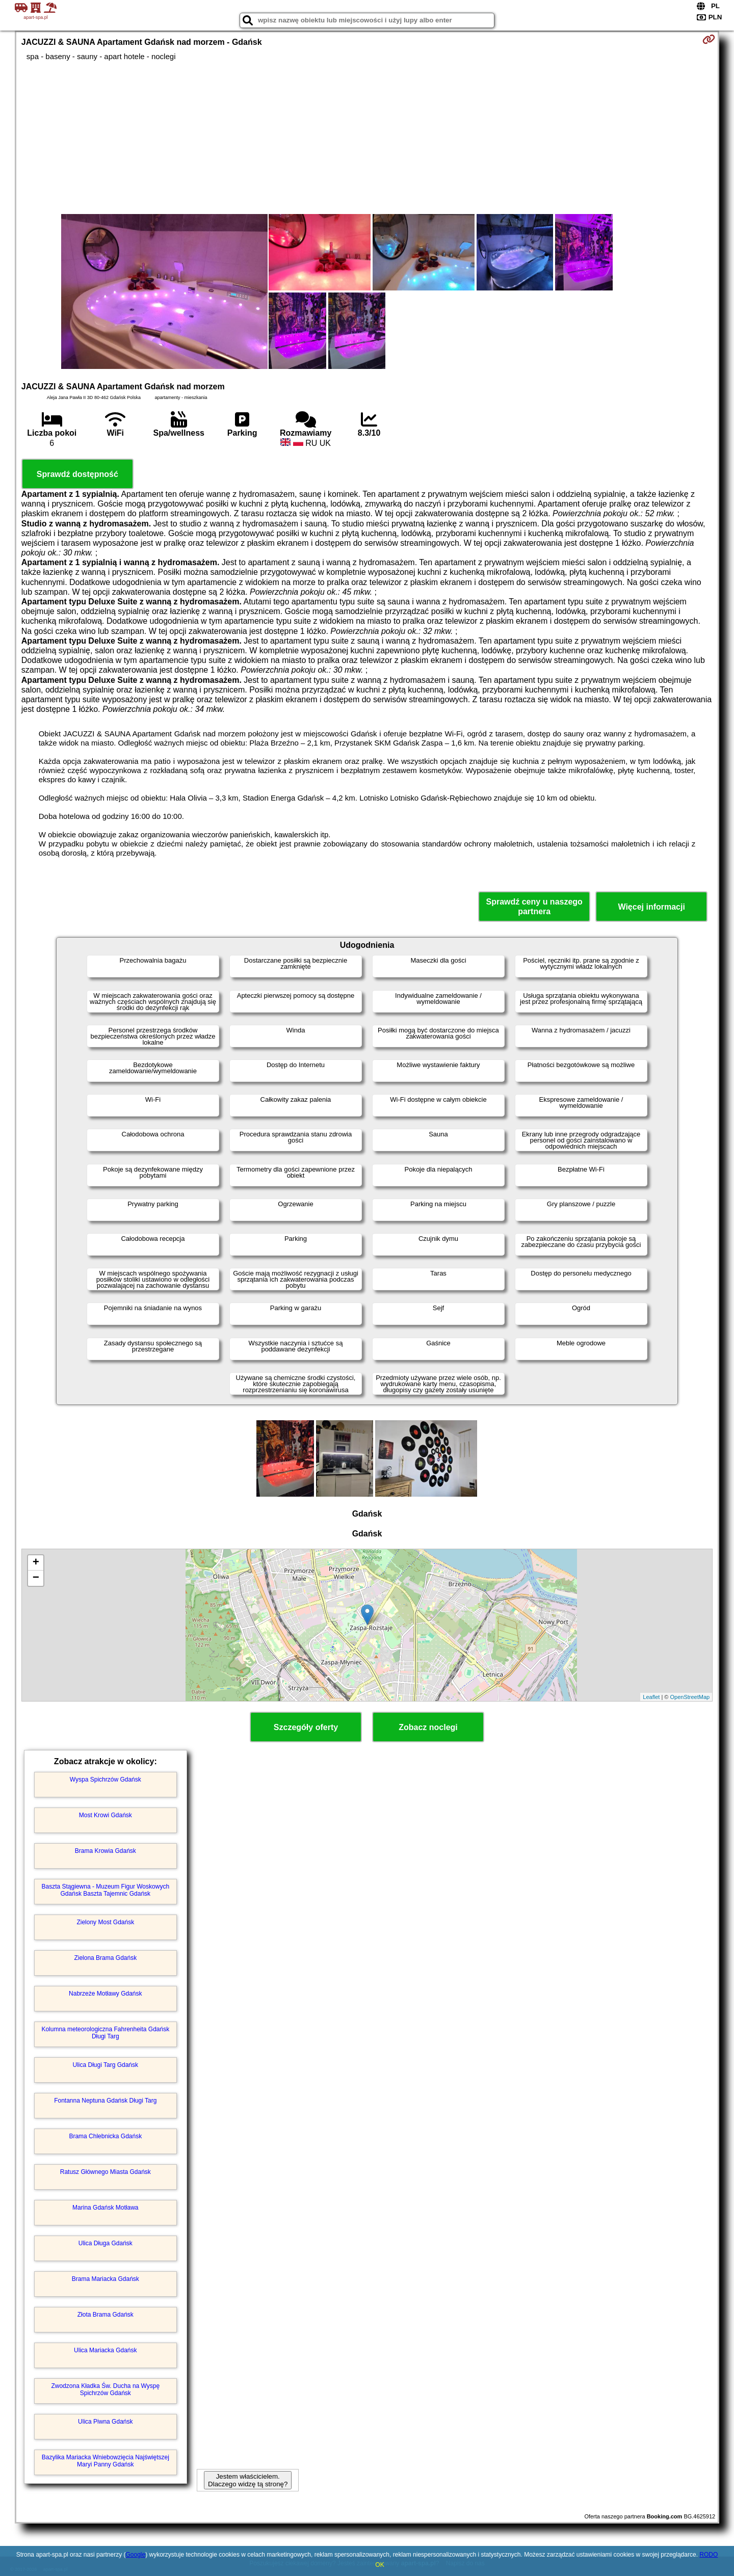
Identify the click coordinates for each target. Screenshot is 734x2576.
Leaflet (651, 1697)
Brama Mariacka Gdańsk (105, 2278)
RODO (708, 2554)
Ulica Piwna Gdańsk (105, 2421)
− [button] (36, 1578)
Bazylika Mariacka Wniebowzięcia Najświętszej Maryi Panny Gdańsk (105, 2461)
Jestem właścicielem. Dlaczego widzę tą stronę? (247, 2480)
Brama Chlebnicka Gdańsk (105, 2136)
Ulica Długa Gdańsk (105, 2243)
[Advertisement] (367, 137)
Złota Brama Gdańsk (105, 2314)
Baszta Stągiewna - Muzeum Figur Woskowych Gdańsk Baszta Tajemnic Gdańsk (106, 1890)
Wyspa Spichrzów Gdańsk (105, 1779)
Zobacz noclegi (428, 1727)
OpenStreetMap (690, 1697)
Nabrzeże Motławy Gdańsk (105, 1993)
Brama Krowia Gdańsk (105, 1850)
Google (135, 2554)
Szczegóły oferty (306, 1727)
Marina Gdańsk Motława (105, 2207)
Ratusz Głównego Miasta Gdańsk (105, 2171)
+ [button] (36, 1563)
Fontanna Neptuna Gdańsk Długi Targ (105, 2100)
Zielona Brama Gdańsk (105, 1957)
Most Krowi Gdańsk (105, 1815)
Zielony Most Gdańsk (105, 1922)
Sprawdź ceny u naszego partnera (534, 906)
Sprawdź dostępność (77, 474)
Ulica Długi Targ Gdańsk (106, 2064)
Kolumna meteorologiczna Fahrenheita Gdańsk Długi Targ (105, 2033)
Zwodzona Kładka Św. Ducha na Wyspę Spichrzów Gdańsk (105, 2389)
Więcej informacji (651, 906)
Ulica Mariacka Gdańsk (105, 2350)
